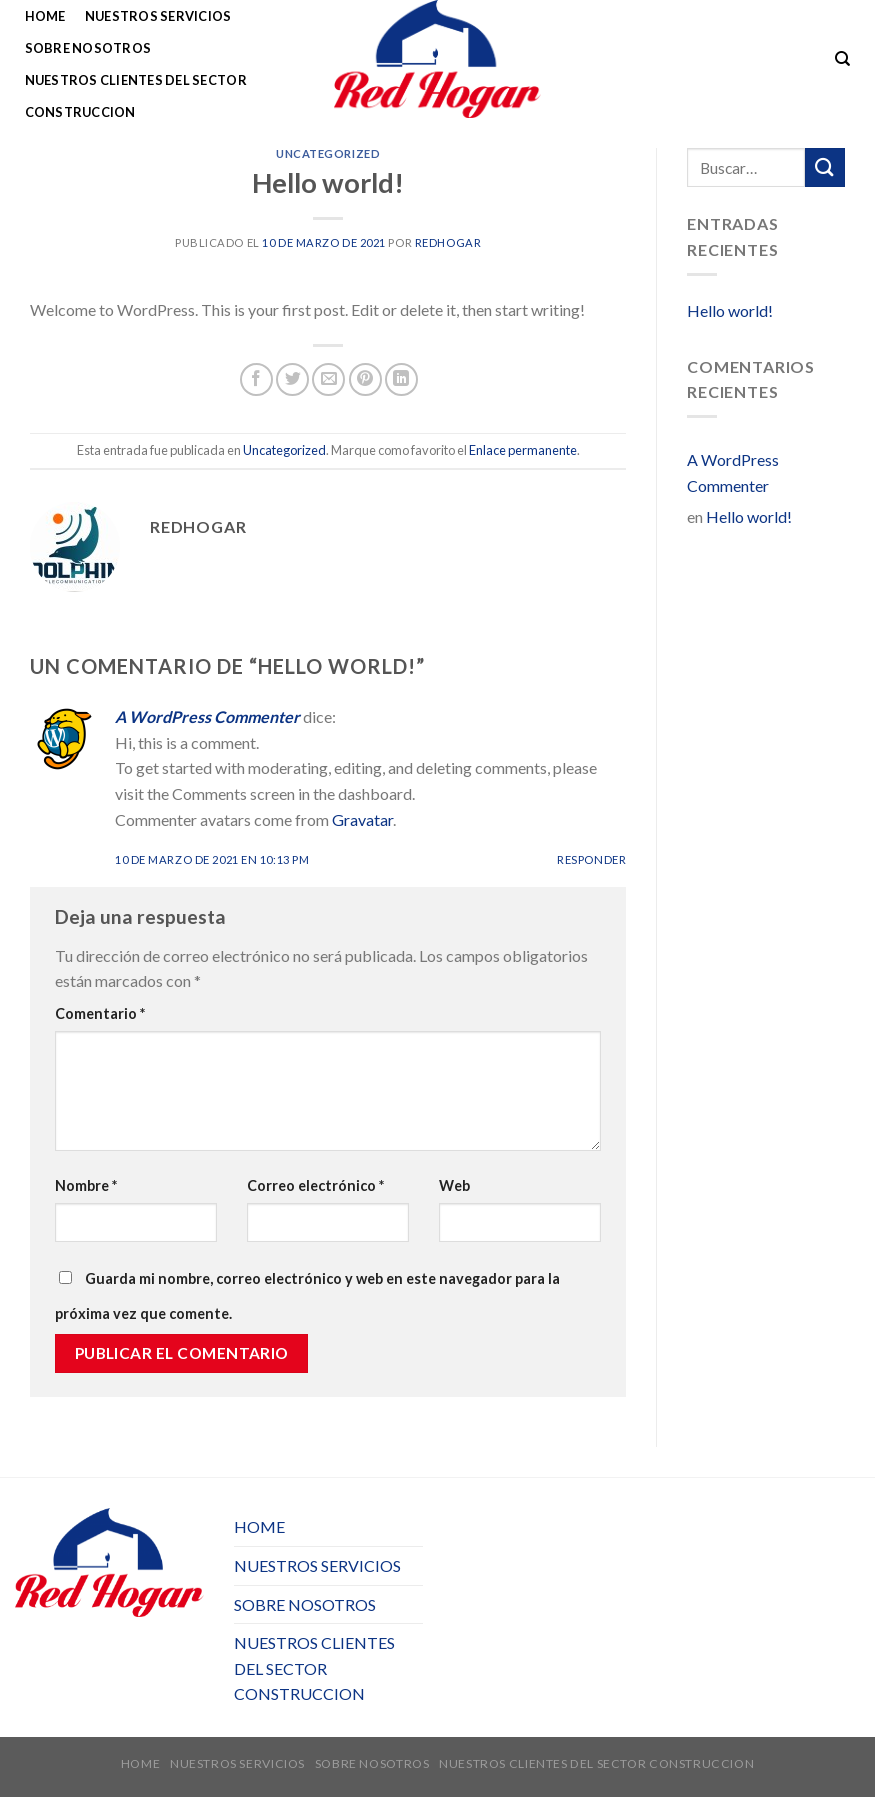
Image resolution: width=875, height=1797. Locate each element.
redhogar (448, 242)
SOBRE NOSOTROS (88, 48)
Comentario (100, 1013)
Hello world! (730, 310)
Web (454, 1185)
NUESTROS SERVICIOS (158, 16)
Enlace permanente (523, 450)
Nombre (86, 1185)
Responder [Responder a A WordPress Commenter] (591, 859)
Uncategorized (328, 153)
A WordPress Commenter (207, 716)
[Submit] (825, 167)
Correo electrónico (315, 1185)
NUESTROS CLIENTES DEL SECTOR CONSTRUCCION (136, 96)
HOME (45, 16)
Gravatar (362, 819)
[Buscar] (842, 59)
